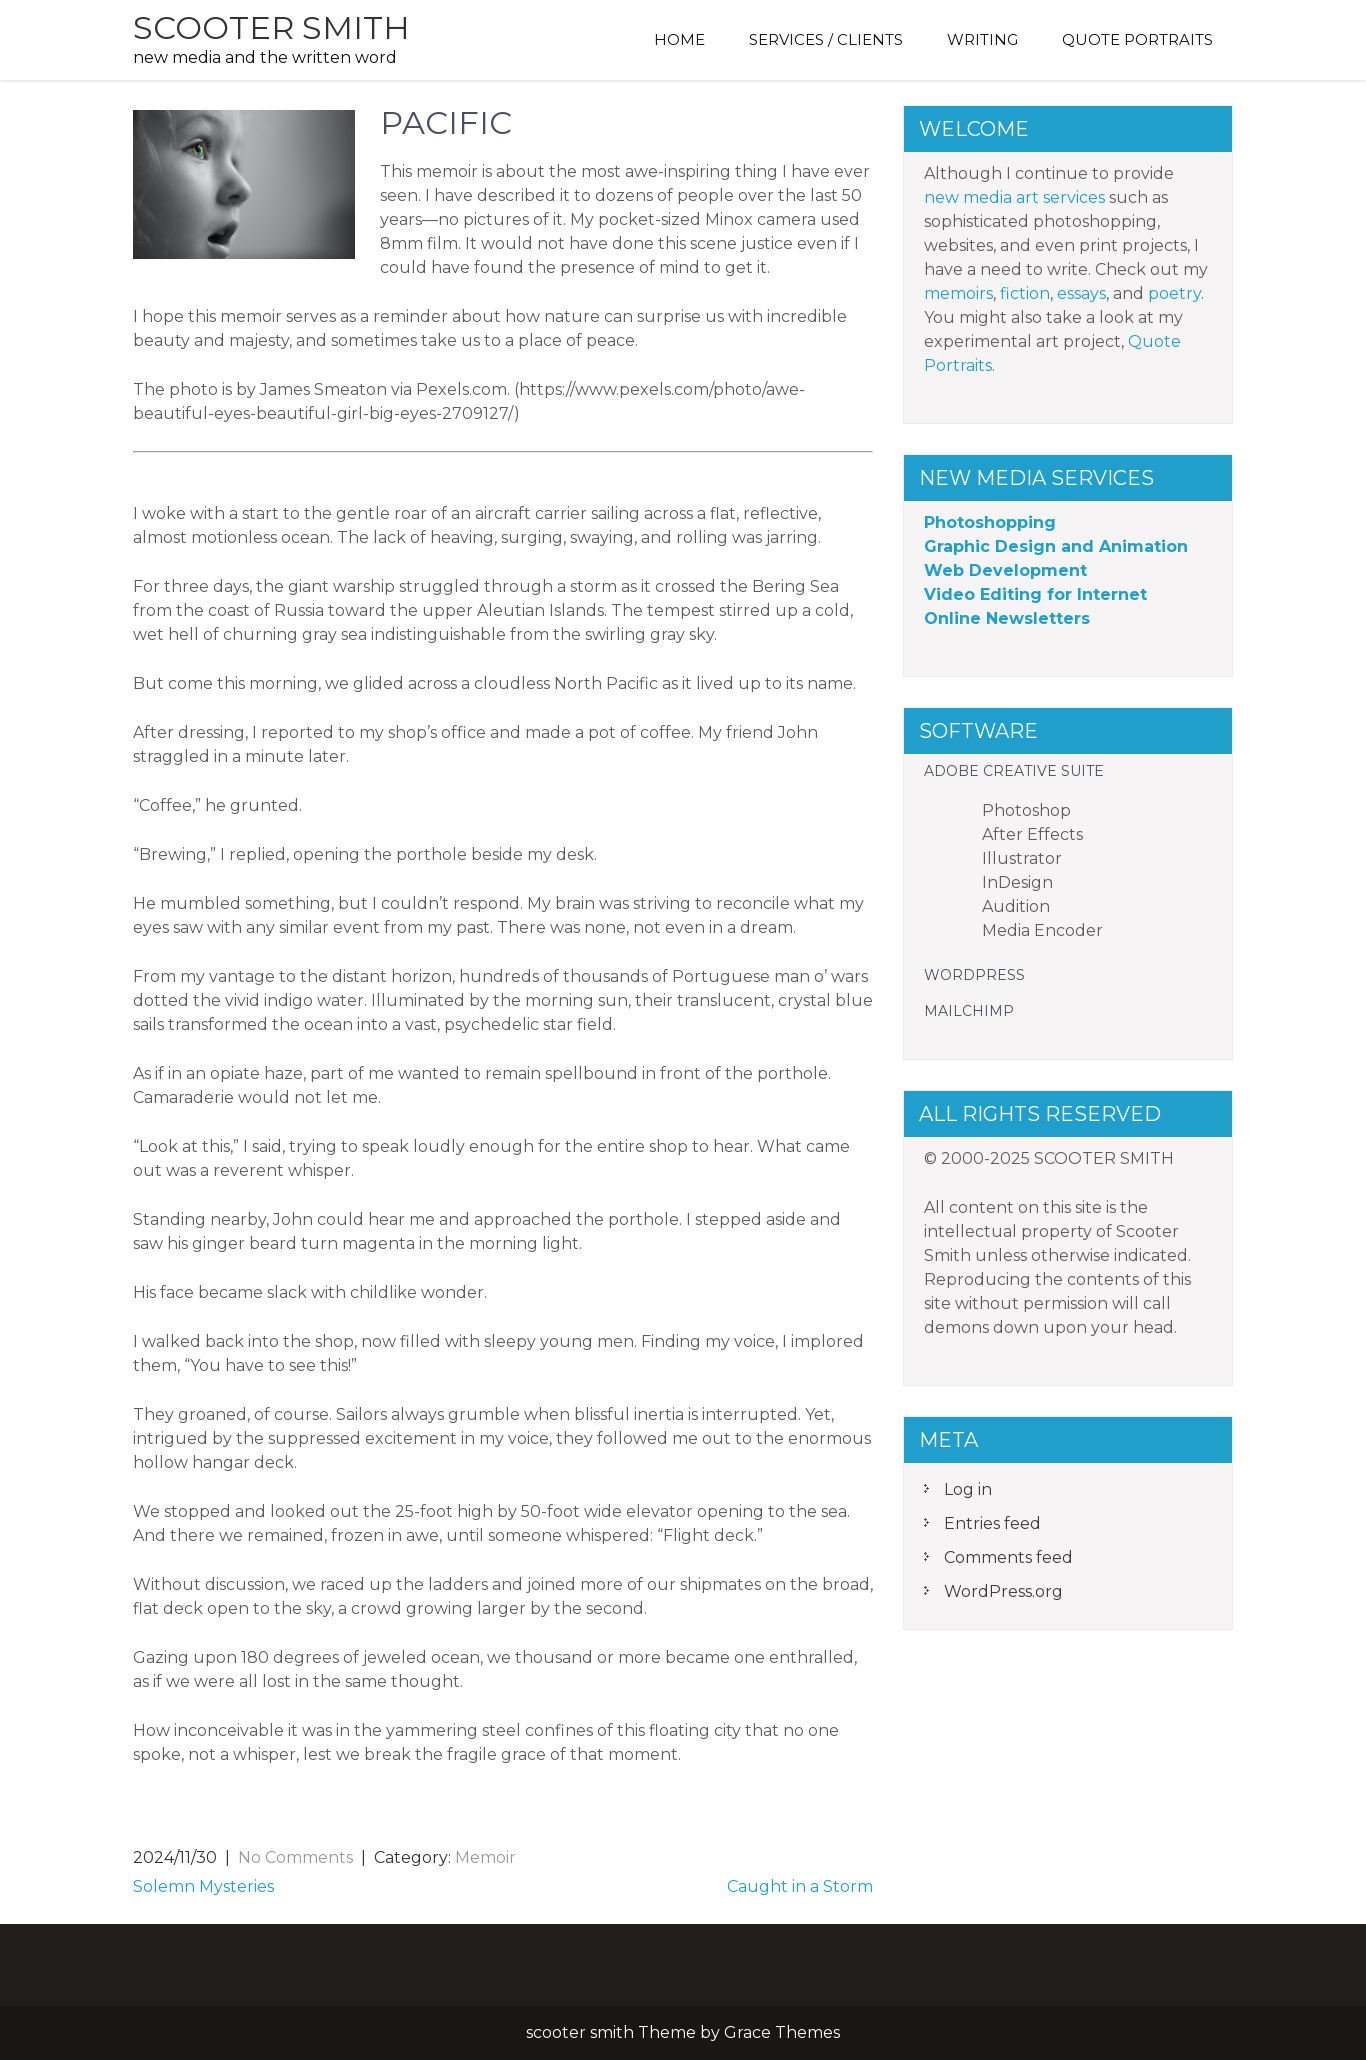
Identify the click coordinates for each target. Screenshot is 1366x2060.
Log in (968, 1489)
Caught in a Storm (800, 1886)
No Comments (295, 1857)
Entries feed (992, 1523)
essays (1081, 293)
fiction (1025, 293)
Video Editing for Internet (1035, 594)
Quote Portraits (1137, 39)
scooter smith (271, 27)
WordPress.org (1003, 1591)
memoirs (958, 293)
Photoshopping (990, 522)
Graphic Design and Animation (1056, 546)
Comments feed (1008, 1557)
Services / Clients (826, 39)
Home (679, 39)
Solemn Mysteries (203, 1886)
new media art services (1014, 197)
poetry (1174, 293)
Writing (982, 39)
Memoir (485, 1857)
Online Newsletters (1007, 618)
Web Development (1005, 570)
